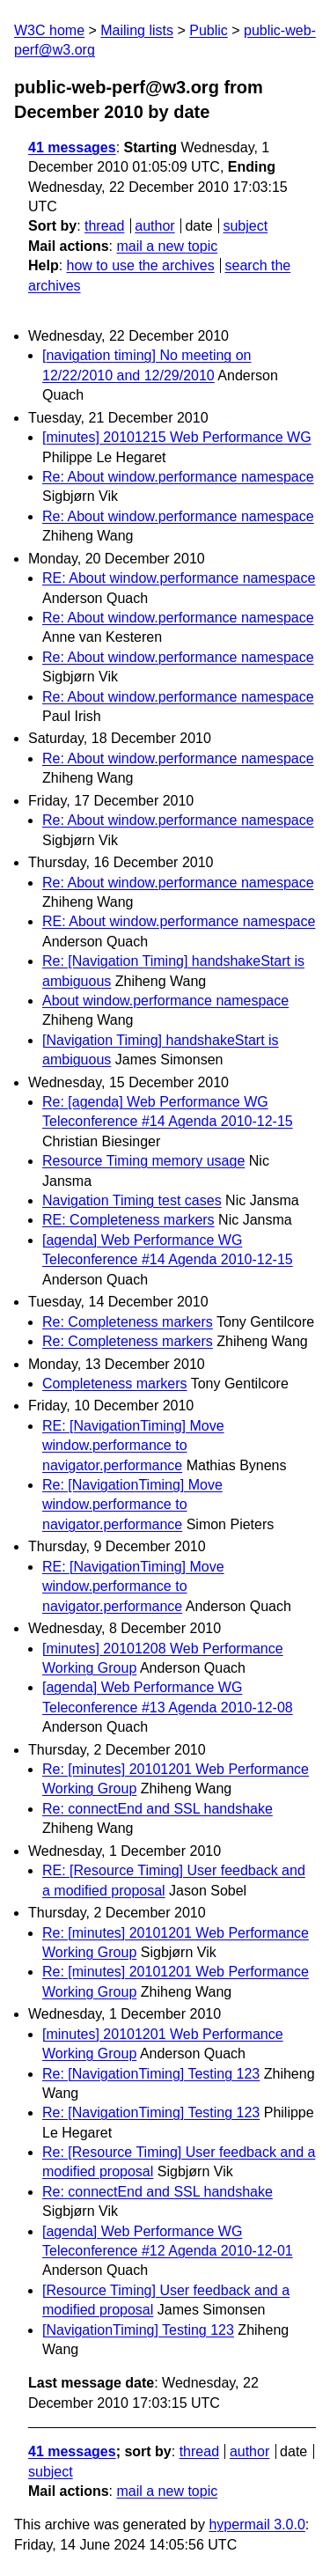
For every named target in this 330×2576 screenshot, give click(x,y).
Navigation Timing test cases (132, 1200)
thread (104, 225)
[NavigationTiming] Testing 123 (138, 2329)
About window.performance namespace (165, 1000)
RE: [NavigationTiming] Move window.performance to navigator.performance (133, 1445)
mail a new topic (166, 246)
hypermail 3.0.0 (256, 2524)
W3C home (49, 30)
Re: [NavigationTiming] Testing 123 (151, 2073)
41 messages (72, 147)
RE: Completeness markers (128, 1219)
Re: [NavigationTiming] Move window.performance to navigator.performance (132, 1504)
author (154, 225)
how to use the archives (141, 265)
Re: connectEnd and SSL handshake (157, 1808)
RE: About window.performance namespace (178, 577)
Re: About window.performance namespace (178, 476)
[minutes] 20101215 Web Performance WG (177, 437)
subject (245, 225)
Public (208, 30)
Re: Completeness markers (127, 1321)
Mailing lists (136, 30)
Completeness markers (114, 1383)
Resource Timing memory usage (143, 1160)
